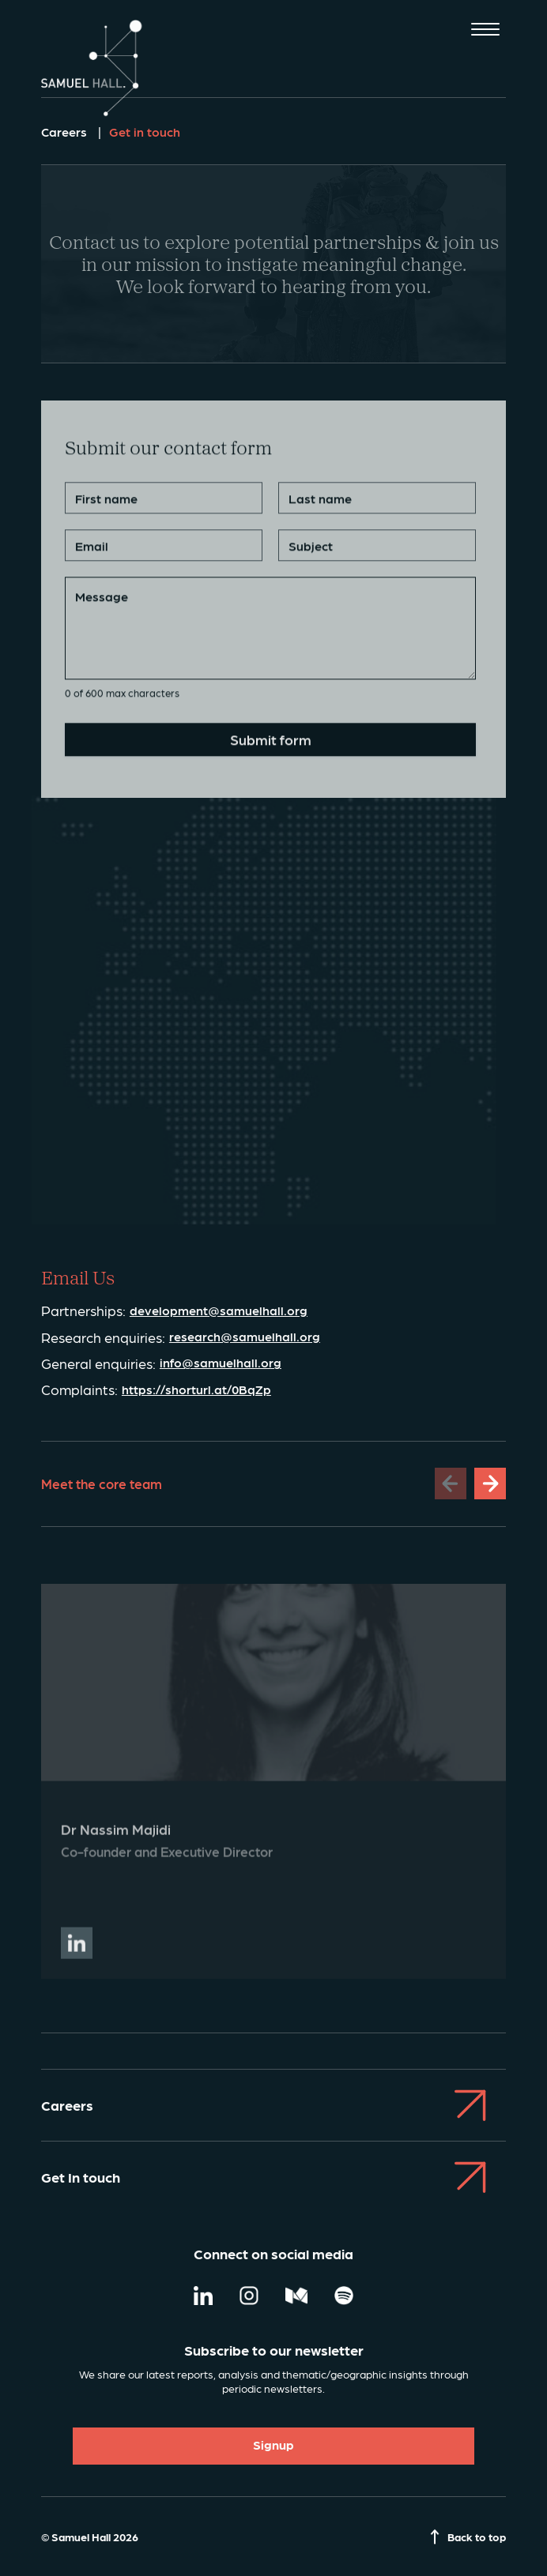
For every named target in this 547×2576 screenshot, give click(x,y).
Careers (65, 131)
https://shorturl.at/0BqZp (196, 1389)
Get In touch (273, 2177)
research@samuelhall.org (244, 1336)
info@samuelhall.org (220, 1363)
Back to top (468, 2536)
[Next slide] (490, 1483)
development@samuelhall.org (218, 1310)
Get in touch (144, 131)
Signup (273, 2444)
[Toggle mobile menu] (485, 31)
